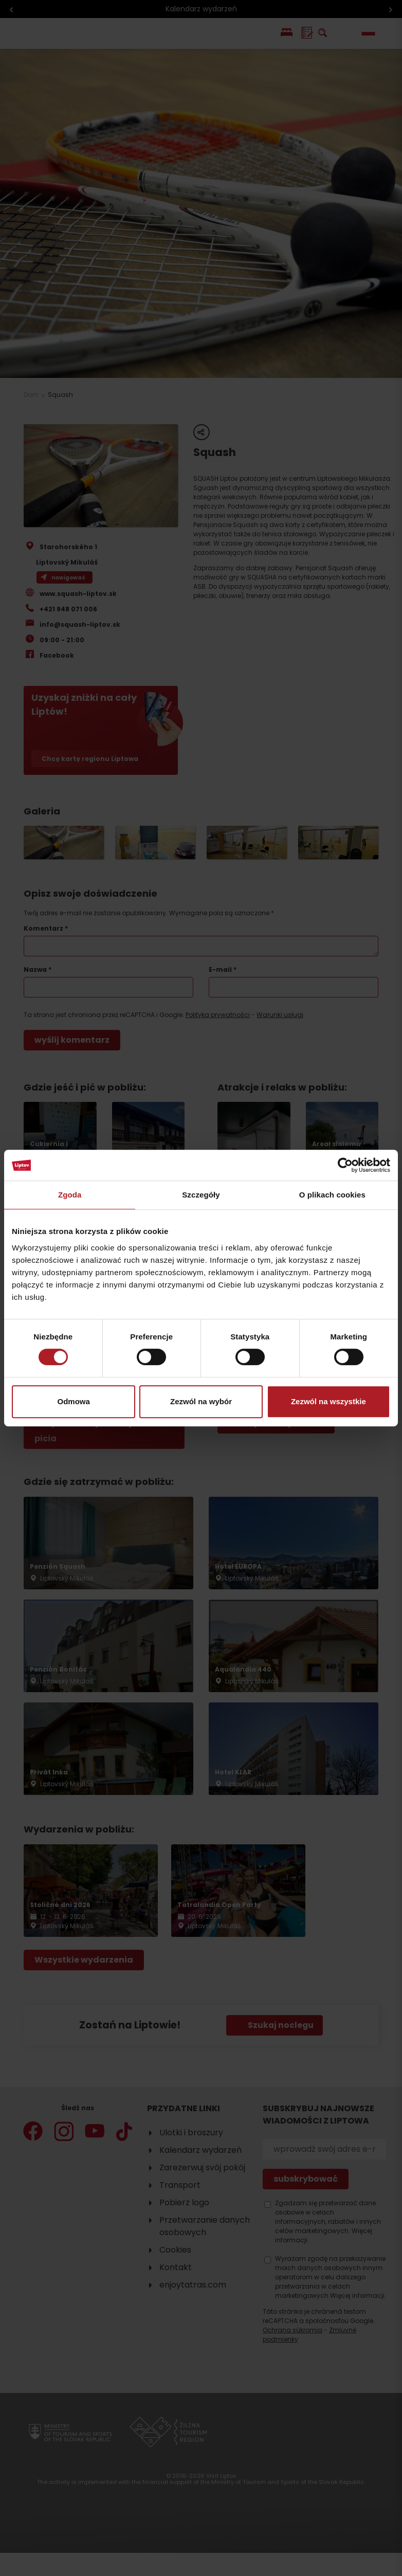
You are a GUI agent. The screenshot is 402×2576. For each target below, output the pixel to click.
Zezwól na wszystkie (328, 1401)
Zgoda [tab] (70, 1194)
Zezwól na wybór (201, 1401)
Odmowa (74, 1401)
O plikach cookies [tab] (332, 1194)
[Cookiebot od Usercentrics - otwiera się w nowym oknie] (345, 1165)
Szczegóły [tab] (201, 1194)
